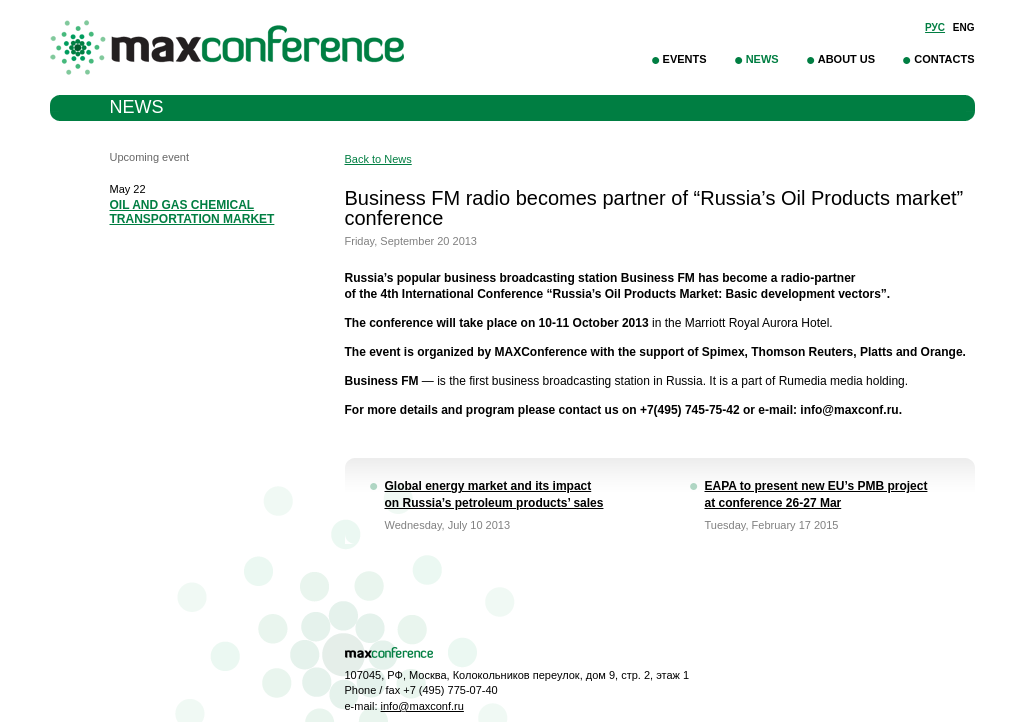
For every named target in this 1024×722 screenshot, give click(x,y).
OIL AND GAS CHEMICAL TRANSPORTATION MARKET (192, 212)
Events (685, 59)
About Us (846, 59)
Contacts (944, 59)
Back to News (378, 159)
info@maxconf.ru (422, 706)
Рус (935, 27)
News (762, 59)
